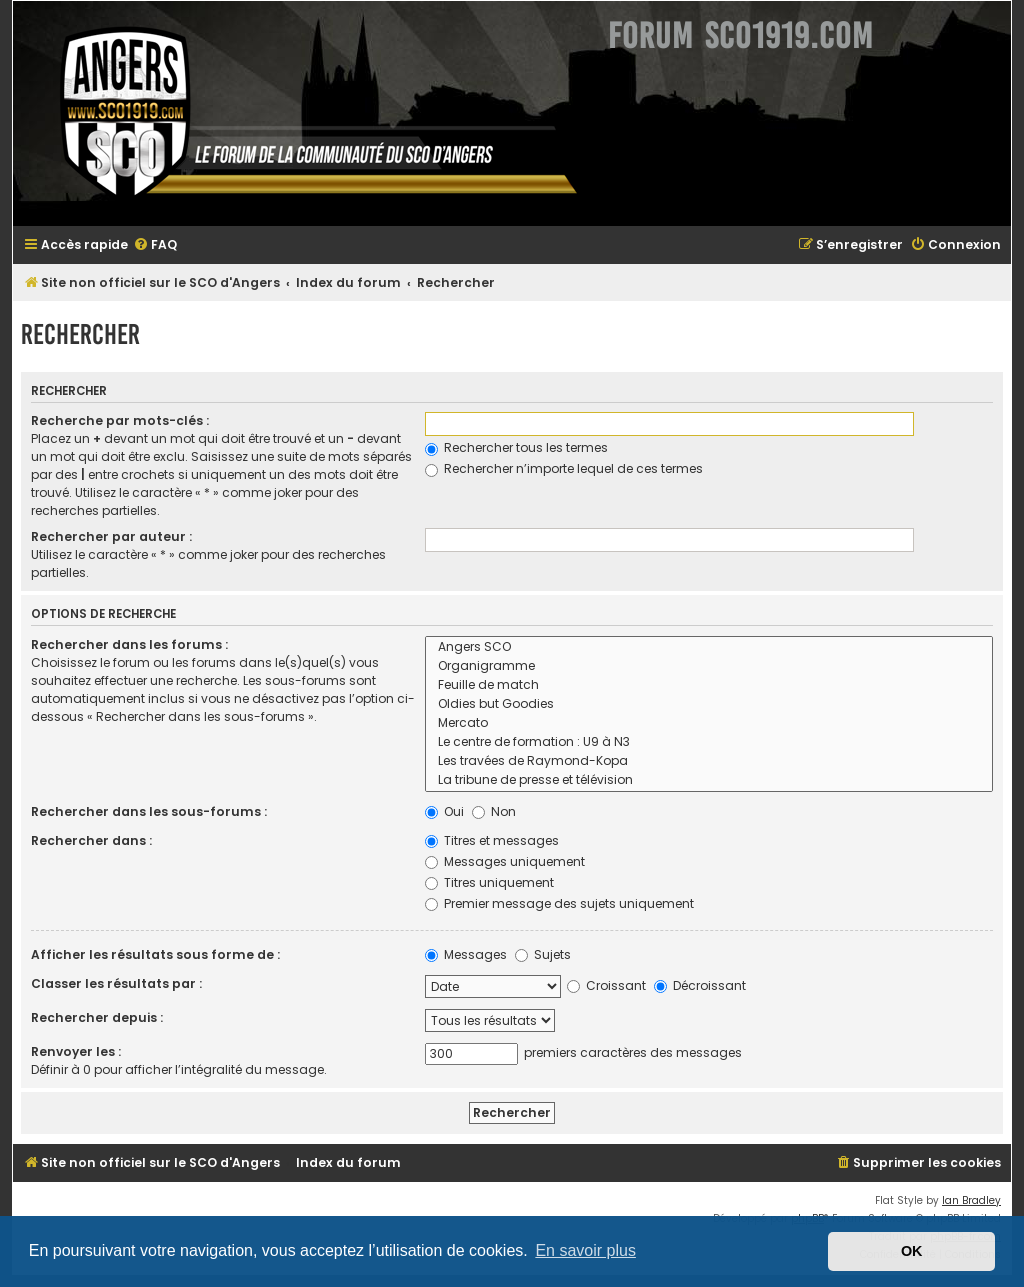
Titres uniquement (489, 882)
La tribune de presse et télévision (709, 780)
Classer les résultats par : (116, 983)
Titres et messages (492, 840)
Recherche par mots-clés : (120, 420)
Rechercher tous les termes (516, 447)
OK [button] (912, 1251)
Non (494, 811)
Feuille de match (709, 685)
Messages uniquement (505, 861)
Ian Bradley (971, 1200)
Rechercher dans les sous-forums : (149, 811)
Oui (444, 811)
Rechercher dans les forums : (129, 644)
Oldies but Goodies (709, 704)
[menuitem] (155, 245)
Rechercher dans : (91, 840)
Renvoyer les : (76, 1051)
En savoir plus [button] (585, 1250)
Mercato (709, 723)
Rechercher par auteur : (111, 536)
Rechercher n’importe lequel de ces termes (564, 468)
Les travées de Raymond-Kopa (709, 761)
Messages (466, 954)
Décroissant (700, 985)
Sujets (543, 954)
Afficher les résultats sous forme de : (155, 954)
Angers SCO (709, 647)
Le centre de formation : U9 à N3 (709, 742)
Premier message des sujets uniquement (559, 903)
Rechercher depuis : (97, 1017)
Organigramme (709, 666)
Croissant (606, 985)
